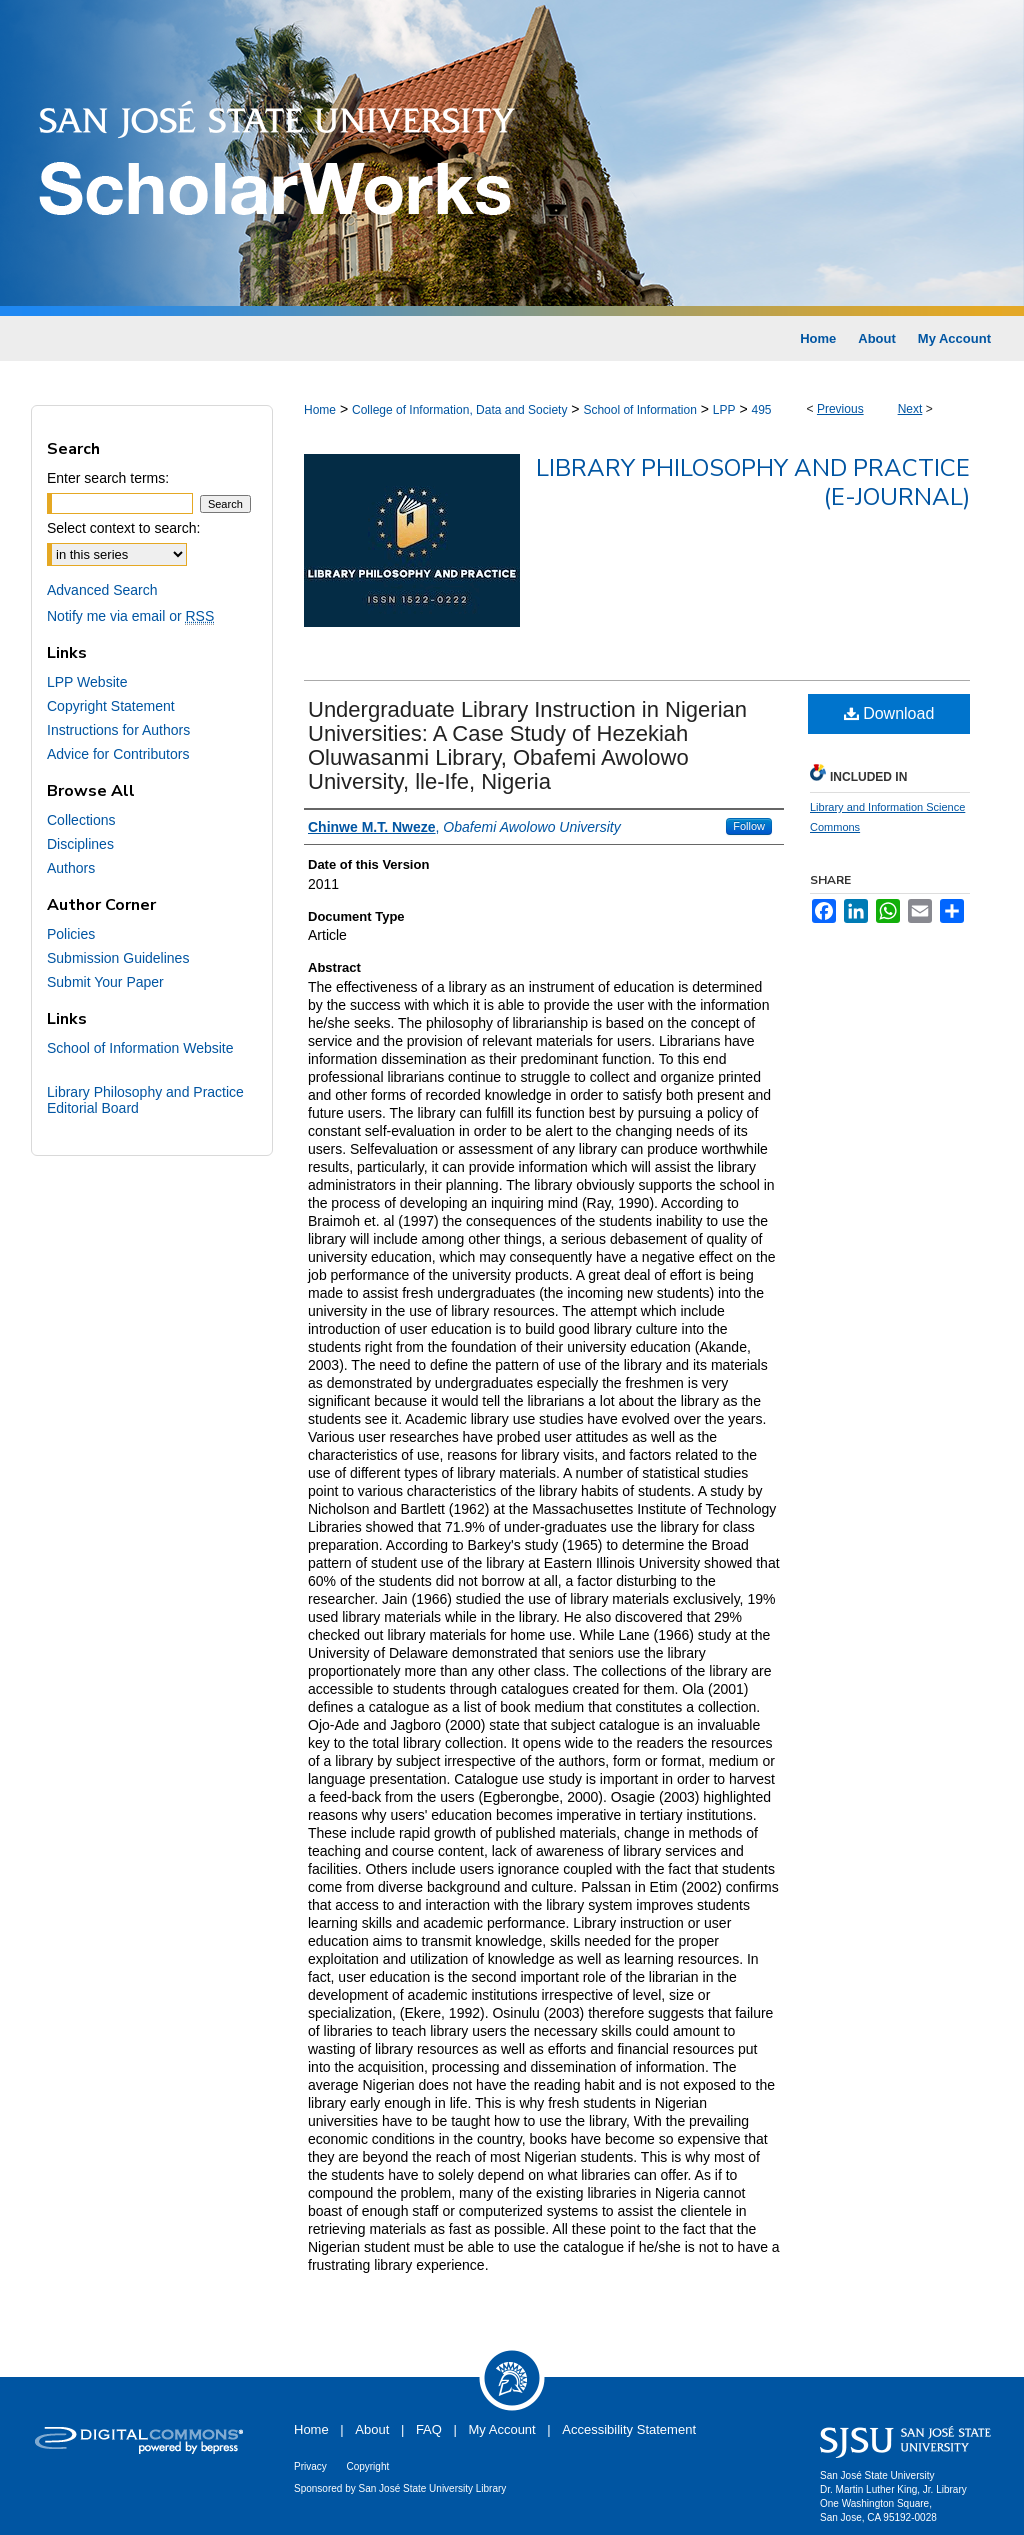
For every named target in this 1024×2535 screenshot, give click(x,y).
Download (889, 713)
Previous (840, 409)
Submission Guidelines (118, 958)
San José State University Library (433, 2488)
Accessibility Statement (629, 2429)
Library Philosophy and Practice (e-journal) (753, 482)
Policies (71, 934)
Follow (749, 826)
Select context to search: (123, 528)
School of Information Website (140, 1048)
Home (320, 410)
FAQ (429, 2429)
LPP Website (87, 682)
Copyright (367, 2466)
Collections (81, 820)
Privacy (310, 2466)
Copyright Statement (111, 706)
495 (761, 410)
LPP (724, 410)
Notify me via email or (130, 616)
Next (910, 409)
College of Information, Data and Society (459, 410)
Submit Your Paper (105, 982)
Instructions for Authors (118, 730)
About (372, 2429)
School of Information (639, 410)
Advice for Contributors (118, 754)
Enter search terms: (108, 478)
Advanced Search (102, 590)
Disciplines (80, 844)
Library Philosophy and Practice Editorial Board (145, 1100)
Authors (71, 868)
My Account (502, 2429)
